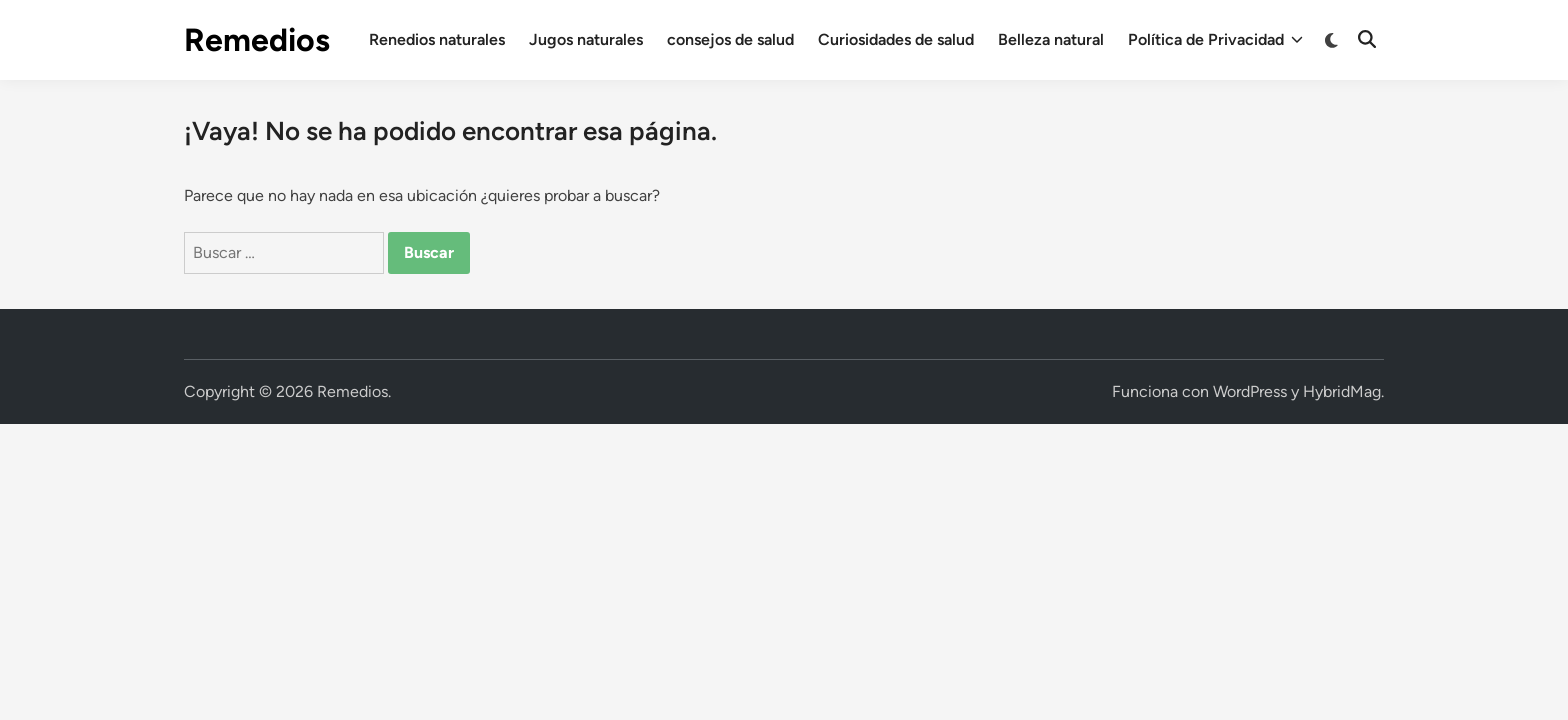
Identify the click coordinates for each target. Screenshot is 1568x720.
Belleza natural (1051, 39)
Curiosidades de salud (896, 39)
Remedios (257, 40)
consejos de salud (730, 39)
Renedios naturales (437, 39)
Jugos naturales (586, 39)
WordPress (1250, 391)
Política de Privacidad (1215, 40)
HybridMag (1342, 391)
